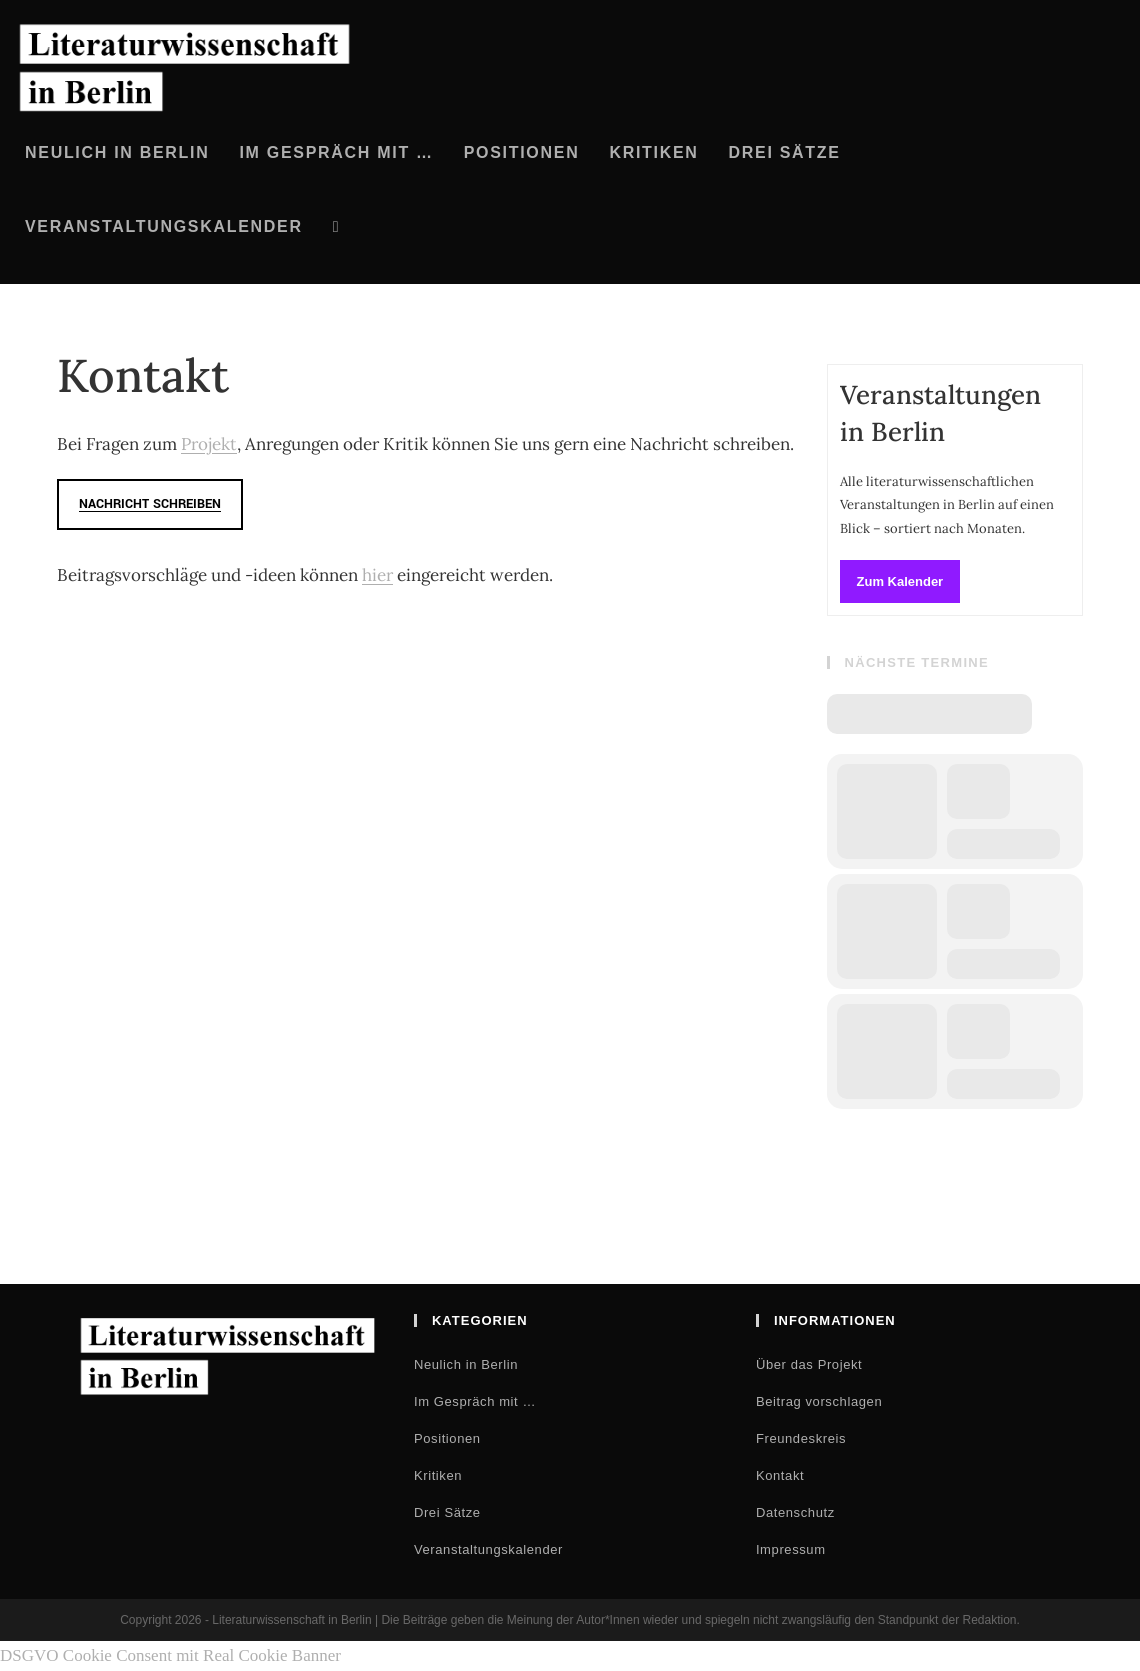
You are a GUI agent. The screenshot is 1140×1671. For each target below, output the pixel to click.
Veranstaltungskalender (488, 1549)
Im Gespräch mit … (475, 1401)
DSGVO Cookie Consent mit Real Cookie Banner (170, 1655)
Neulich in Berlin (466, 1364)
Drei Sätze (447, 1512)
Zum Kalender (900, 581)
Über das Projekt (809, 1364)
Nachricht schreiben (150, 504)
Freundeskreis (801, 1438)
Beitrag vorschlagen (819, 1401)
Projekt (209, 444)
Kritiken (438, 1475)
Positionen (447, 1438)
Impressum (791, 1549)
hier (377, 575)
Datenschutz (795, 1512)
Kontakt (780, 1475)
